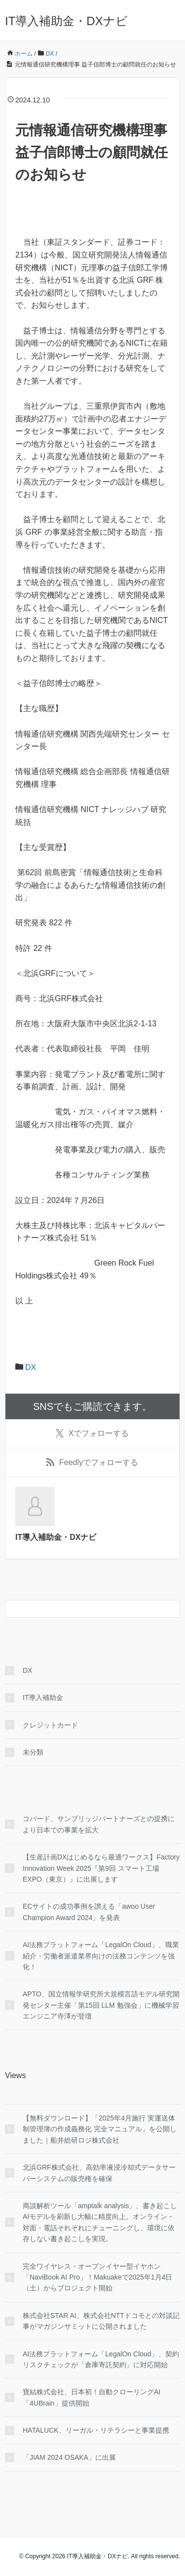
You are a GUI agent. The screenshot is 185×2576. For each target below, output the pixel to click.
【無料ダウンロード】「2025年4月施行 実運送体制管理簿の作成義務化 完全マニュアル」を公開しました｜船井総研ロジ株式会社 (100, 2129)
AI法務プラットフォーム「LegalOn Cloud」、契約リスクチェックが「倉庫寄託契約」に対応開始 (101, 2359)
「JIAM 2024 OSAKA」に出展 (69, 2457)
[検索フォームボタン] (171, 1608)
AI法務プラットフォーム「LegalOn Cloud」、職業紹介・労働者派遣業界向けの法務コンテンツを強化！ (101, 1956)
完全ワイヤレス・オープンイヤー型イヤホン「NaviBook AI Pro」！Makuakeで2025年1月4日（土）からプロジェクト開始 (97, 2277)
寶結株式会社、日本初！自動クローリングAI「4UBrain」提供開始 (91, 2397)
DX (30, 1367)
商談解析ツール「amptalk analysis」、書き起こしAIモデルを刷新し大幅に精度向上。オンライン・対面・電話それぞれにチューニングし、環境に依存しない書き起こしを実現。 (100, 2222)
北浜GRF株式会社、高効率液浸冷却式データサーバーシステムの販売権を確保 (99, 2172)
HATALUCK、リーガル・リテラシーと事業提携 (96, 2430)
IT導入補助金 (43, 1697)
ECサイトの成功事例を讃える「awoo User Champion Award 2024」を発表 (89, 1911)
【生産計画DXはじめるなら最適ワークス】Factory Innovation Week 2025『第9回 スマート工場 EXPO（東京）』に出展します (101, 1868)
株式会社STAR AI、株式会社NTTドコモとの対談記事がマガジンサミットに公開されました (101, 2321)
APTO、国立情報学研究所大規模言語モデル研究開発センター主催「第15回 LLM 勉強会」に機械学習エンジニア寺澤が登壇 (101, 2005)
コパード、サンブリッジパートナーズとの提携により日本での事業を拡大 (99, 1824)
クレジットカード (50, 1725)
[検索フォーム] (82, 1608)
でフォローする (92, 1433)
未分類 (33, 1752)
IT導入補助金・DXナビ (66, 21)
